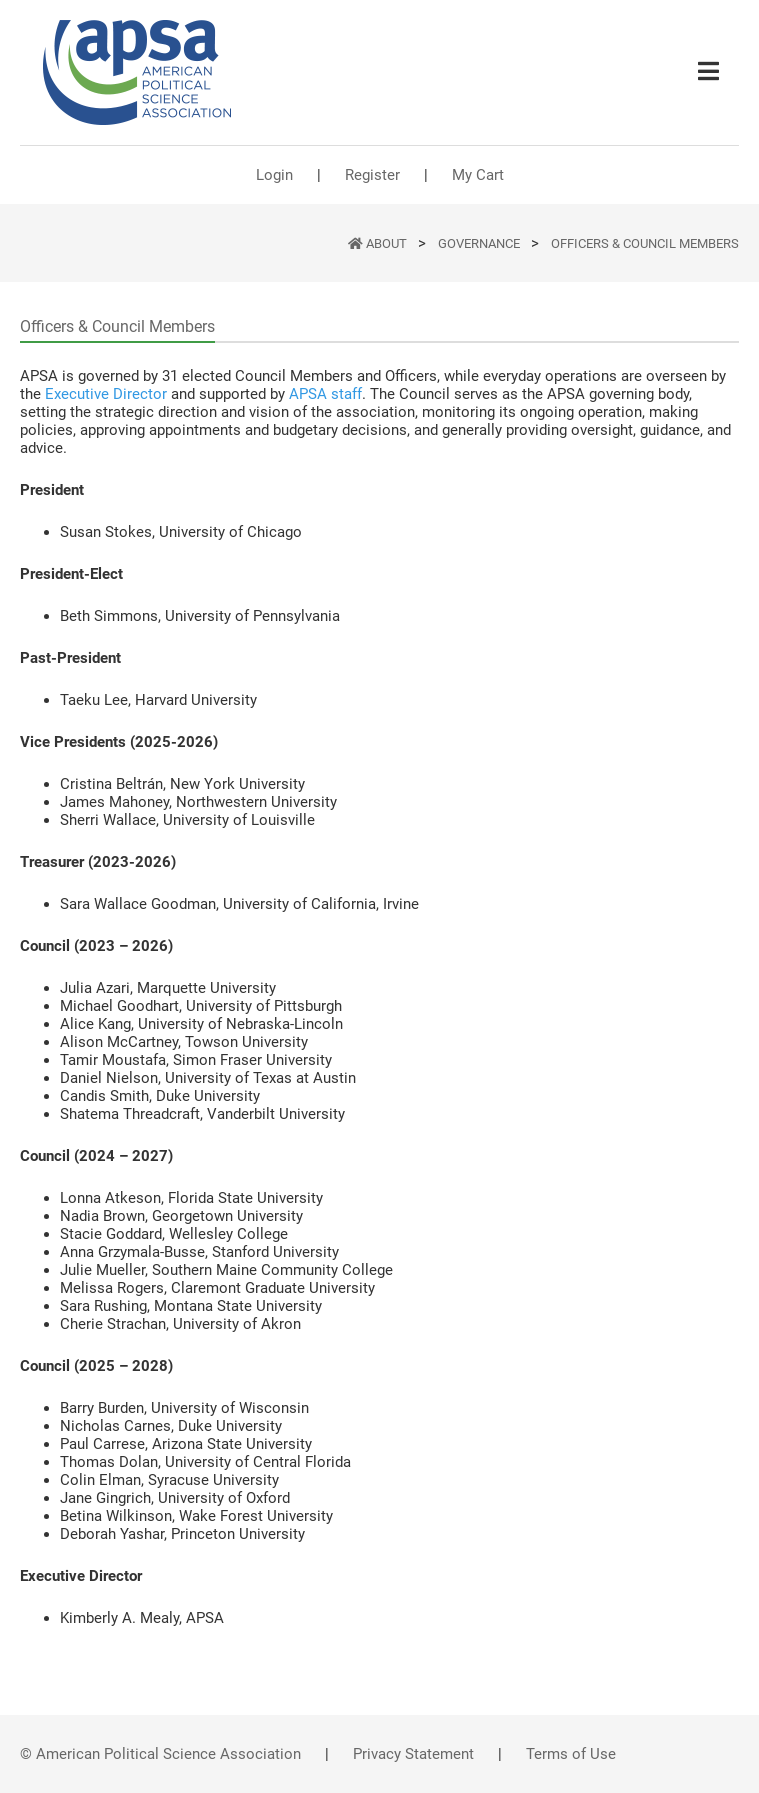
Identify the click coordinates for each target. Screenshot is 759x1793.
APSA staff (325, 394)
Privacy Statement (413, 1754)
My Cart (478, 175)
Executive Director (106, 394)
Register (372, 175)
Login (274, 175)
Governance (480, 243)
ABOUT (388, 243)
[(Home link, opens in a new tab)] (137, 72)
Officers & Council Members (645, 243)
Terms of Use (571, 1754)
